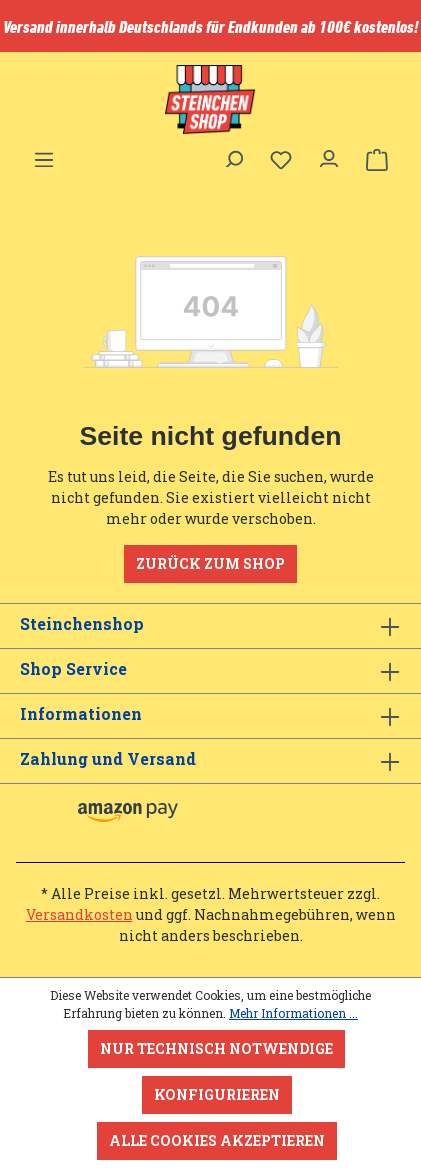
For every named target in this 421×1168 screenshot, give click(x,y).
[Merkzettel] (281, 160)
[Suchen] (233, 154)
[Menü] (44, 154)
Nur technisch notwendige (216, 1048)
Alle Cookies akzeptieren (217, 1140)
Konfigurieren (217, 1094)
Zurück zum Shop (210, 563)
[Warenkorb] (377, 160)
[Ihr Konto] (329, 154)
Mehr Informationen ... (293, 1013)
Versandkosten (79, 914)
